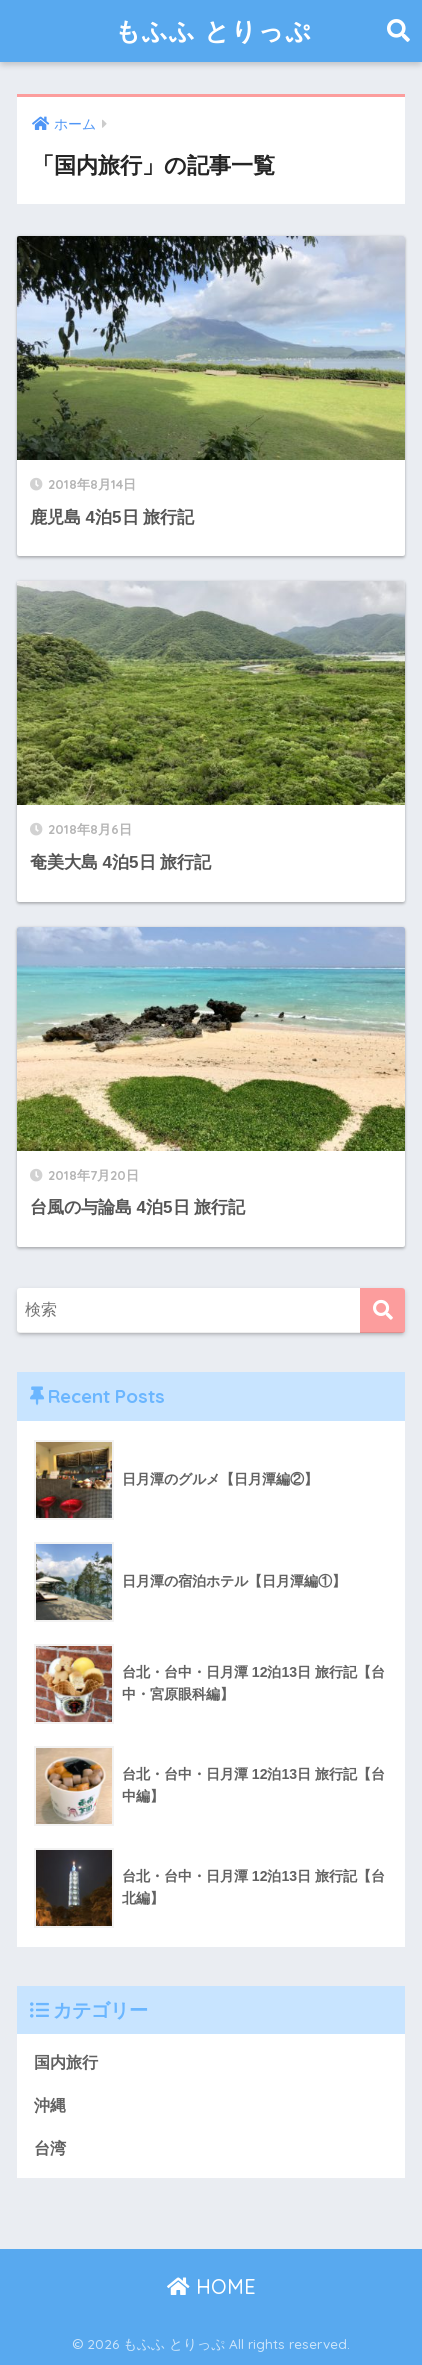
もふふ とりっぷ (213, 30)
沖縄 (50, 2105)
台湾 (50, 2148)
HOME (211, 2286)
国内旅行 (66, 2062)
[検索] (382, 1310)
